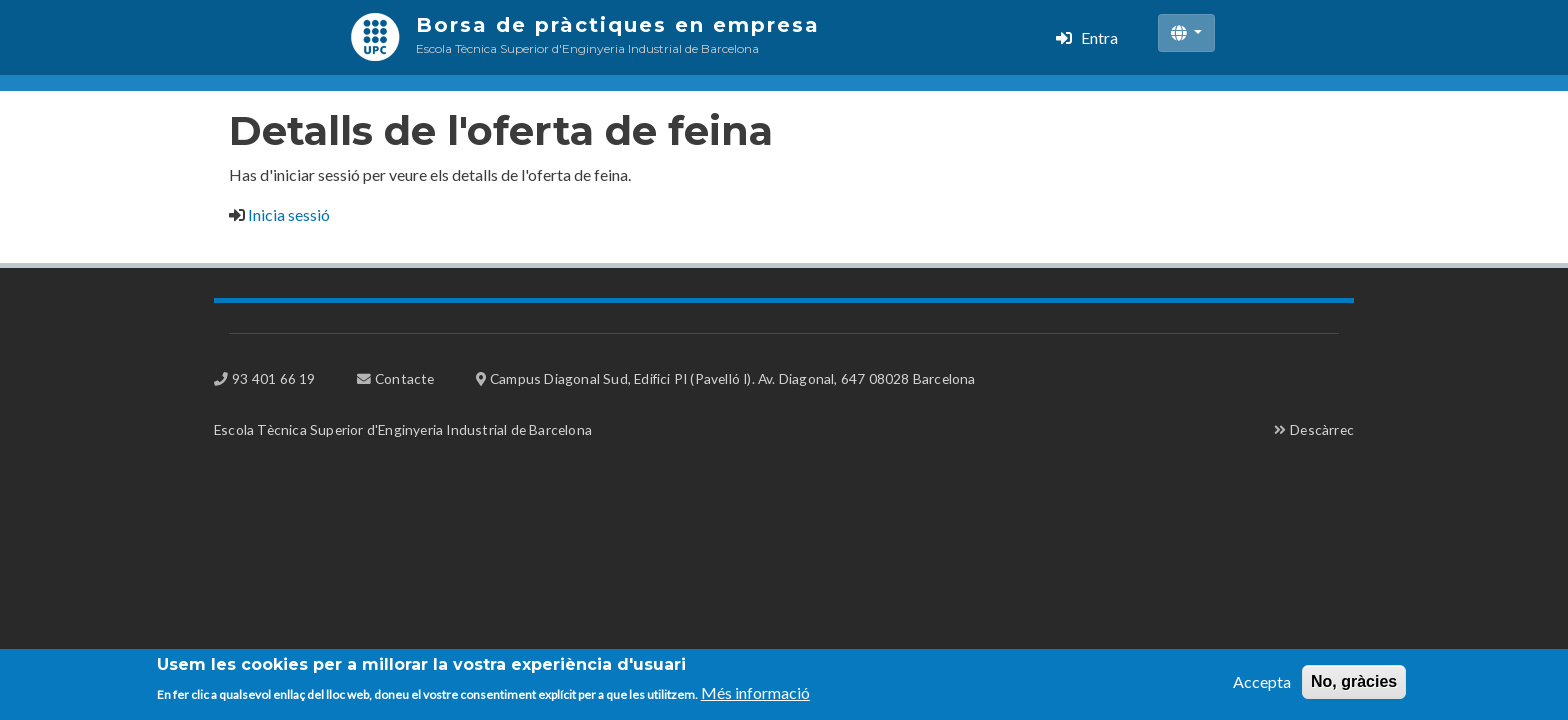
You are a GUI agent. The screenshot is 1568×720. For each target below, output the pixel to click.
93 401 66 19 (273, 378)
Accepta (1262, 686)
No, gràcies (1354, 686)
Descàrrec (1322, 429)
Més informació (755, 698)
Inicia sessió (289, 214)
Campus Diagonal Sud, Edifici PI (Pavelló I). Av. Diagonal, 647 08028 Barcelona (733, 378)
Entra (1099, 37)
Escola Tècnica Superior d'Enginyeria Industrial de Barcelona (403, 429)
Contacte (405, 378)
